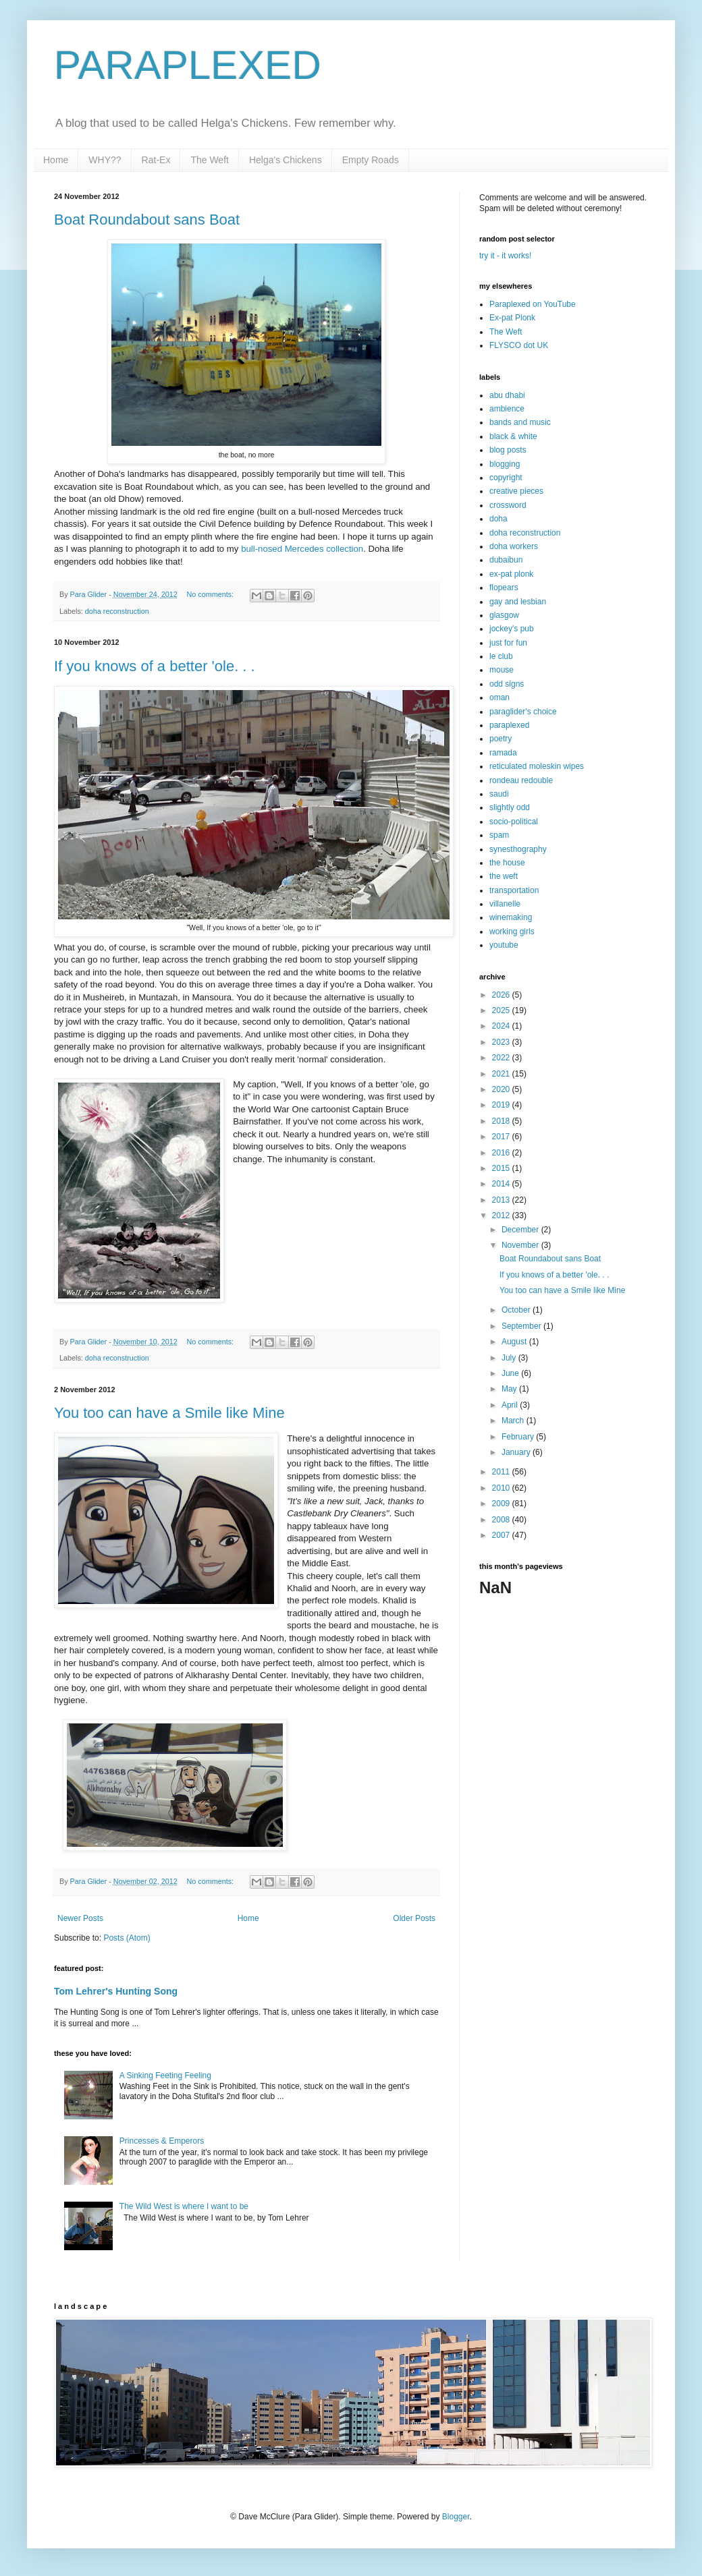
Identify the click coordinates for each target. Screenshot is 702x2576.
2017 (502, 1136)
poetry (500, 738)
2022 (502, 1057)
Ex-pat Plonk (512, 317)
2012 (502, 1215)
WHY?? (104, 159)
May (510, 1389)
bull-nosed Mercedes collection (302, 549)
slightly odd (509, 807)
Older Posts (414, 1918)
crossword (507, 505)
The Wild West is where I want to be (183, 2206)
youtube (503, 945)
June (511, 1373)
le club (501, 656)
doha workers (513, 546)
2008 (502, 1519)
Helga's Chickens (285, 159)
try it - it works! (505, 255)
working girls (512, 931)
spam (499, 835)
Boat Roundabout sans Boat (147, 219)
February (519, 1436)
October (517, 1310)
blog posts (507, 450)
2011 (502, 1472)
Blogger (456, 2516)
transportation (514, 890)
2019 (502, 1105)
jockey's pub (511, 628)
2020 (502, 1089)
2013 (502, 1200)
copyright (505, 477)
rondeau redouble (521, 780)
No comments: (211, 594)
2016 (502, 1152)
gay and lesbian (517, 601)
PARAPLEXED (187, 65)
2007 (502, 1535)
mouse (501, 670)
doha (498, 518)
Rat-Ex (156, 159)
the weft (503, 876)
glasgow (504, 615)
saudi (499, 794)
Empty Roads (370, 159)
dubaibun (505, 560)
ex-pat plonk (511, 574)
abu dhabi (507, 395)
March (514, 1420)
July (510, 1358)
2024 (502, 1026)
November (521, 1245)
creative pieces (516, 491)
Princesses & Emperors (161, 2141)
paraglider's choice (523, 711)
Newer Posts (80, 1918)
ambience (506, 408)
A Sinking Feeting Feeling (165, 2075)
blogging (504, 464)
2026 (502, 995)
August (515, 1341)
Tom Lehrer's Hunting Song (116, 1991)
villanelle (504, 904)
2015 (502, 1168)
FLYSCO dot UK (518, 345)
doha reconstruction (117, 611)
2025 (502, 1010)
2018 (502, 1121)
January (517, 1452)
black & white (513, 436)
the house (507, 862)
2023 (502, 1042)
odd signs (506, 684)
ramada (503, 752)
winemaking (510, 917)
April (511, 1405)
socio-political (513, 821)
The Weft (209, 159)
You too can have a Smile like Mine (169, 1412)
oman (499, 697)
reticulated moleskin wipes (536, 766)
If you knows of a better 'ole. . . (154, 666)
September (522, 1326)
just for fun (508, 643)
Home (55, 159)
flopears (503, 587)
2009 (502, 1503)
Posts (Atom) (126, 1938)
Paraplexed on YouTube (532, 304)
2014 (502, 1184)
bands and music (520, 422)
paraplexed (509, 725)
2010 (502, 1488)
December (521, 1229)
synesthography (518, 849)
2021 (502, 1074)
